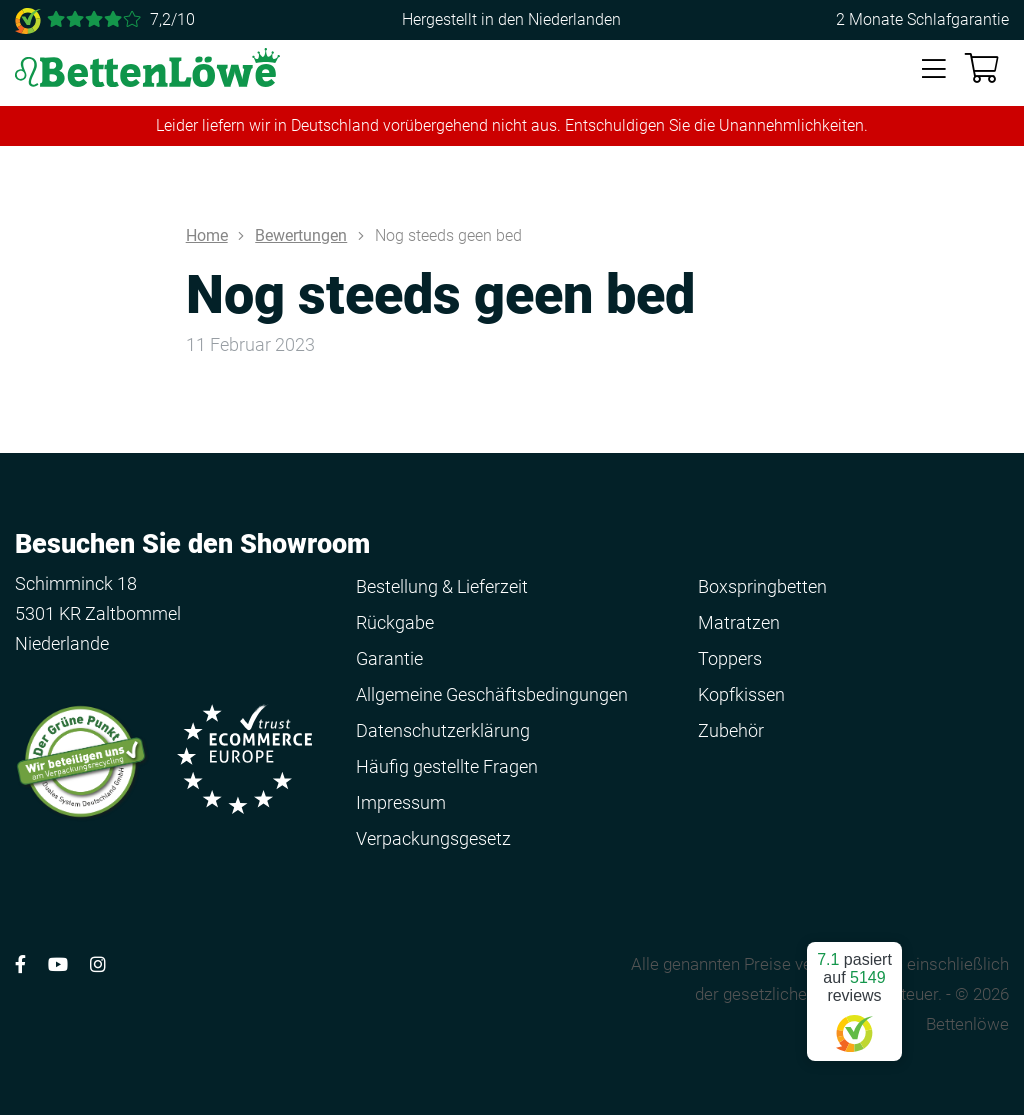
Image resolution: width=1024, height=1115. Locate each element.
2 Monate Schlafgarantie (922, 19)
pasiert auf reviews (854, 993)
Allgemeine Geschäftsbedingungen (492, 694)
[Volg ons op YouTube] (58, 964)
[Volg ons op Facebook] (20, 964)
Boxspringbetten (762, 586)
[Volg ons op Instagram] (98, 964)
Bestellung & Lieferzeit (442, 586)
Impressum (401, 802)
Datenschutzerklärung (443, 730)
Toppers (730, 658)
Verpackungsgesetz (433, 838)
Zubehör (731, 730)
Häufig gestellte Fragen (447, 766)
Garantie (389, 658)
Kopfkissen (741, 694)
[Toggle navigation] (934, 70)
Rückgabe (395, 622)
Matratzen (739, 622)
